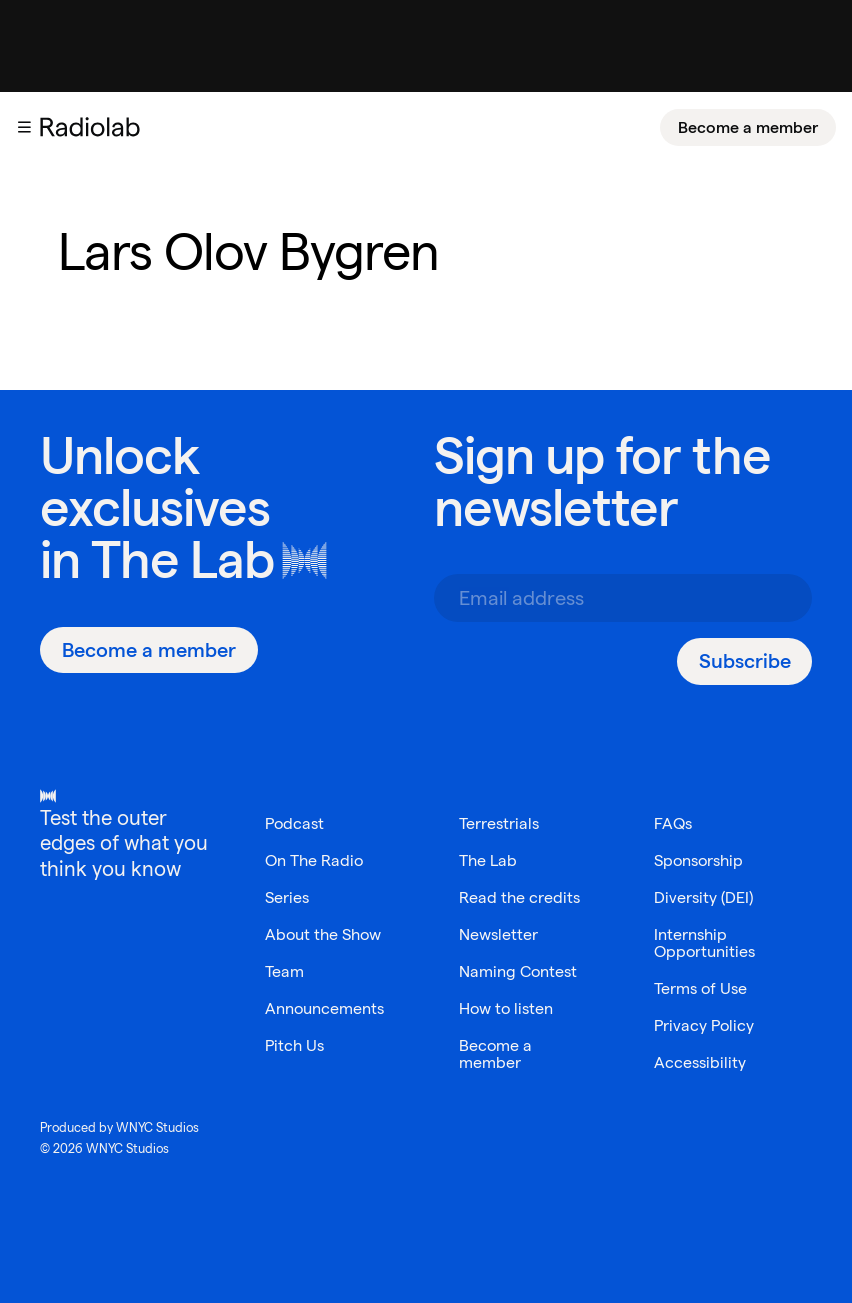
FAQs (673, 823)
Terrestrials (499, 823)
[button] (24, 127)
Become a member (748, 127)
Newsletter (498, 934)
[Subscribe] (744, 661)
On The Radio (314, 860)
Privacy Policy (704, 1025)
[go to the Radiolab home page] (94, 127)
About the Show (323, 934)
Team (284, 971)
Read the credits (519, 897)
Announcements (324, 1008)
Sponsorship (698, 860)
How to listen (506, 1008)
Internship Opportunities (704, 943)
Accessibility (700, 1062)
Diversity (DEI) (703, 897)
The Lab (182, 559)
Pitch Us (294, 1045)
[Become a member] (748, 127)
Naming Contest (518, 971)
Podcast (294, 823)
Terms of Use (700, 988)
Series (287, 897)
